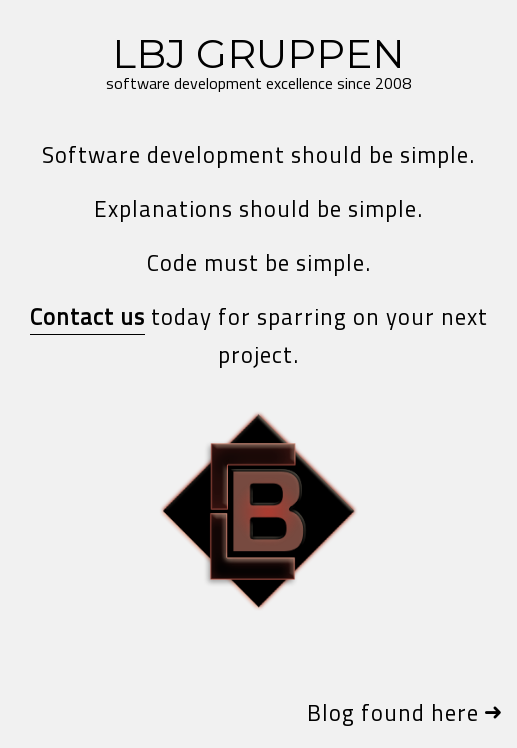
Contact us (87, 316)
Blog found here (393, 712)
